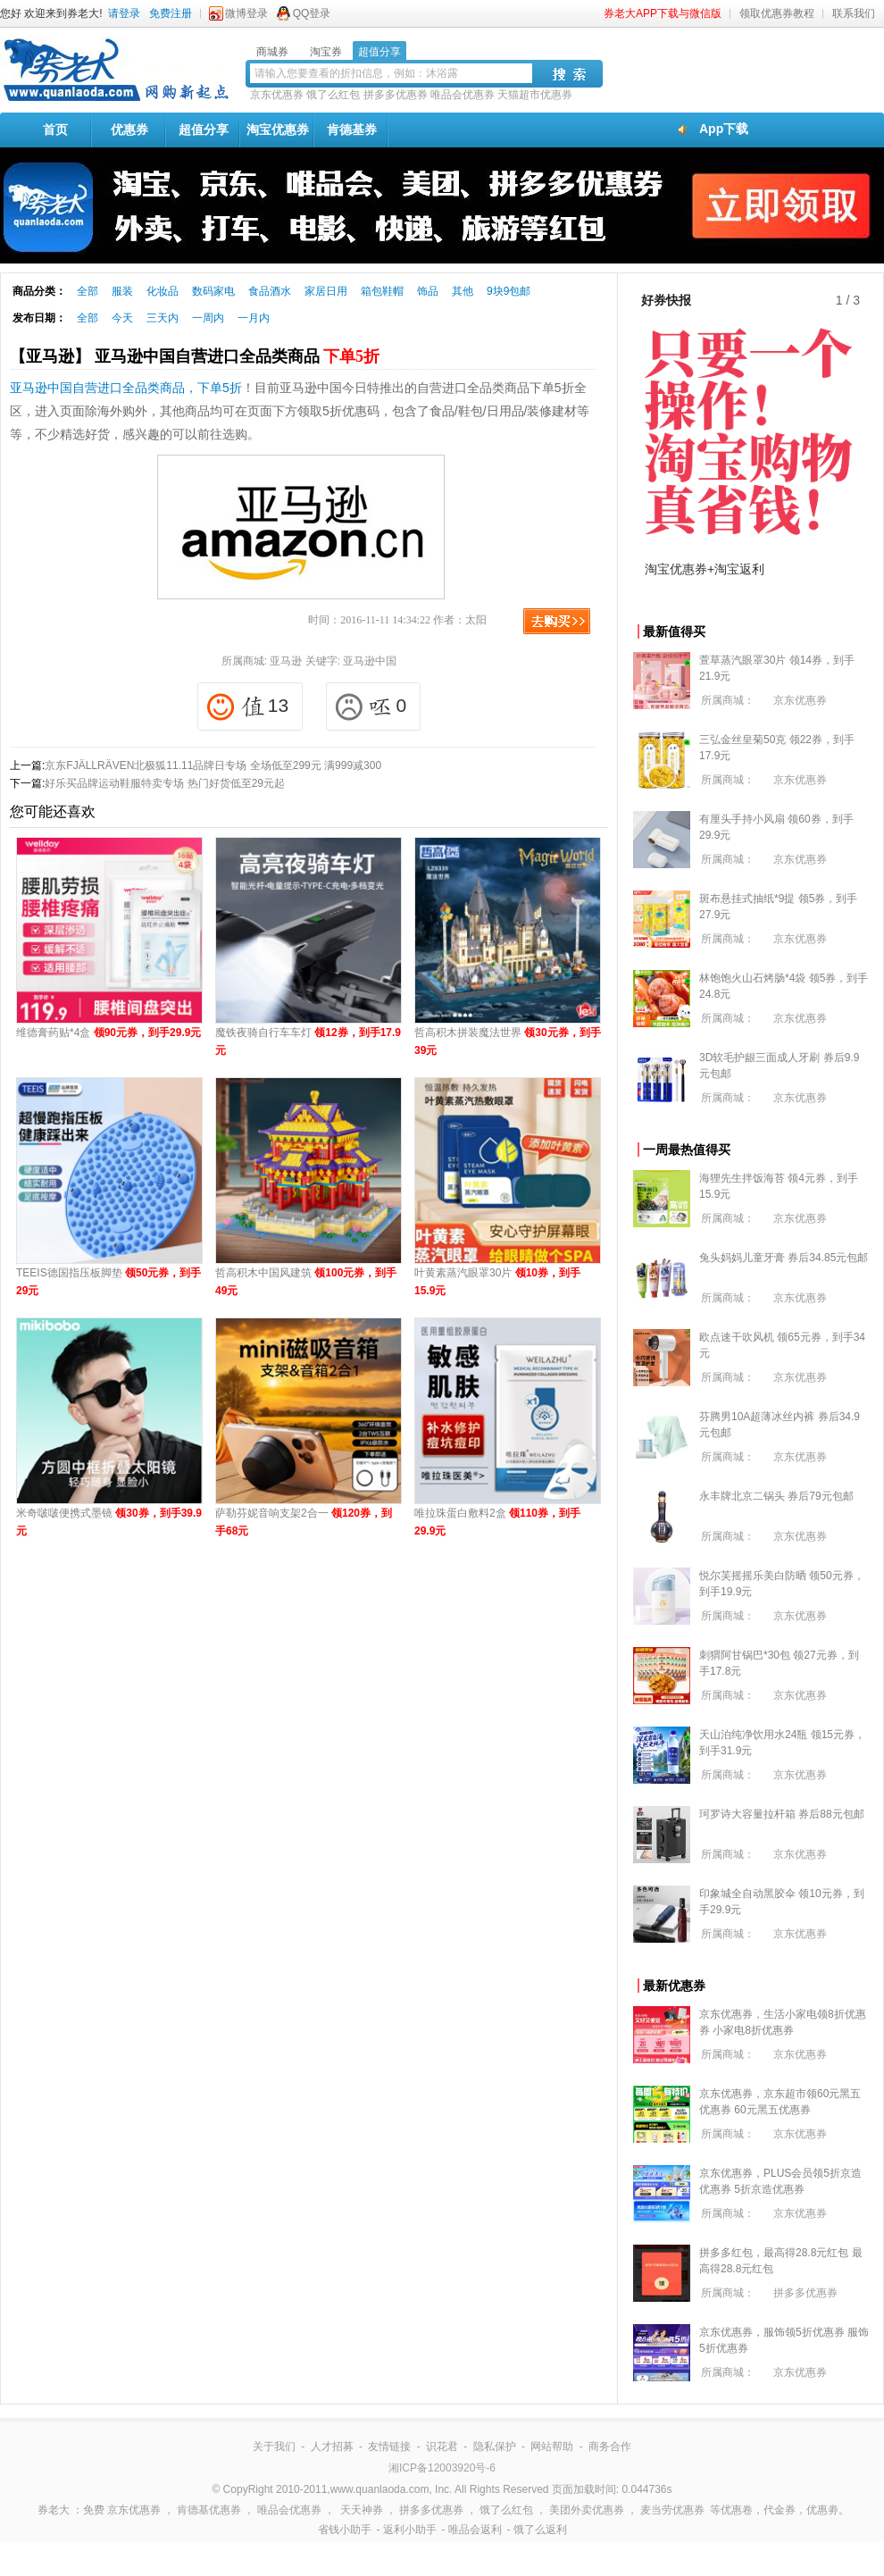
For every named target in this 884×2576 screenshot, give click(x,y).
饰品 (427, 291)
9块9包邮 (508, 291)
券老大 (54, 2510)
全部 (87, 291)
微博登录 (246, 13)
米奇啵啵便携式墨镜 (109, 1522)
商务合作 (609, 2446)
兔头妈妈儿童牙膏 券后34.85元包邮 (783, 1257)
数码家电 (213, 291)
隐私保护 (494, 2446)
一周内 (208, 318)
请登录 (124, 13)
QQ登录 (312, 13)
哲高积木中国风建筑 (305, 1282)
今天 (122, 318)
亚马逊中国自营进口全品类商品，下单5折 (126, 388)
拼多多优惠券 (395, 94)
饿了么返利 (540, 2529)
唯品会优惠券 (462, 94)
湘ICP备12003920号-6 (442, 2468)
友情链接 (389, 2446)
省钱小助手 (344, 2529)
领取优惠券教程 (776, 13)
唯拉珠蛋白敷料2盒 (497, 1522)
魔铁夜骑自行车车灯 (308, 1041)
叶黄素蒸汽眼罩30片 (497, 1282)
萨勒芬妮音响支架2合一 (303, 1522)
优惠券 (129, 129)
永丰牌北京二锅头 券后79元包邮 (776, 1496)
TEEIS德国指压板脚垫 (108, 1282)
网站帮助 (551, 2446)
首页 (55, 129)
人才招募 (332, 2446)
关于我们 (274, 2446)
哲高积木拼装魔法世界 (507, 1041)
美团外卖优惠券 (586, 2510)
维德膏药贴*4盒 (108, 1032)
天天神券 (361, 2510)
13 (247, 707)
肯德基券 (352, 129)
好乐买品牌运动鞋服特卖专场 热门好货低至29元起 (165, 783)
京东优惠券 (277, 94)
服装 (122, 291)
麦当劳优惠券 (672, 2510)
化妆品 (162, 291)
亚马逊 (286, 661)
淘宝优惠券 (277, 129)
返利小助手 (410, 2529)
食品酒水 (269, 291)
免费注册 (170, 13)
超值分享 (204, 129)
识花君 (442, 2446)
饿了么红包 (333, 94)
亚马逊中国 (369, 661)
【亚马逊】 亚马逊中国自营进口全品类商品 (194, 356)
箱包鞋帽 (382, 291)
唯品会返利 (475, 2529)
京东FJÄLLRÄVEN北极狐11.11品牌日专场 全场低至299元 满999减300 (213, 765)
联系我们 (853, 13)
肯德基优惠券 (209, 2510)
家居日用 (325, 291)
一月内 (254, 318)
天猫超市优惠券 (534, 94)
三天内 (162, 318)
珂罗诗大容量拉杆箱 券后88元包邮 (781, 1814)
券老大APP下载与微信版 (662, 13)
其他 (462, 291)
